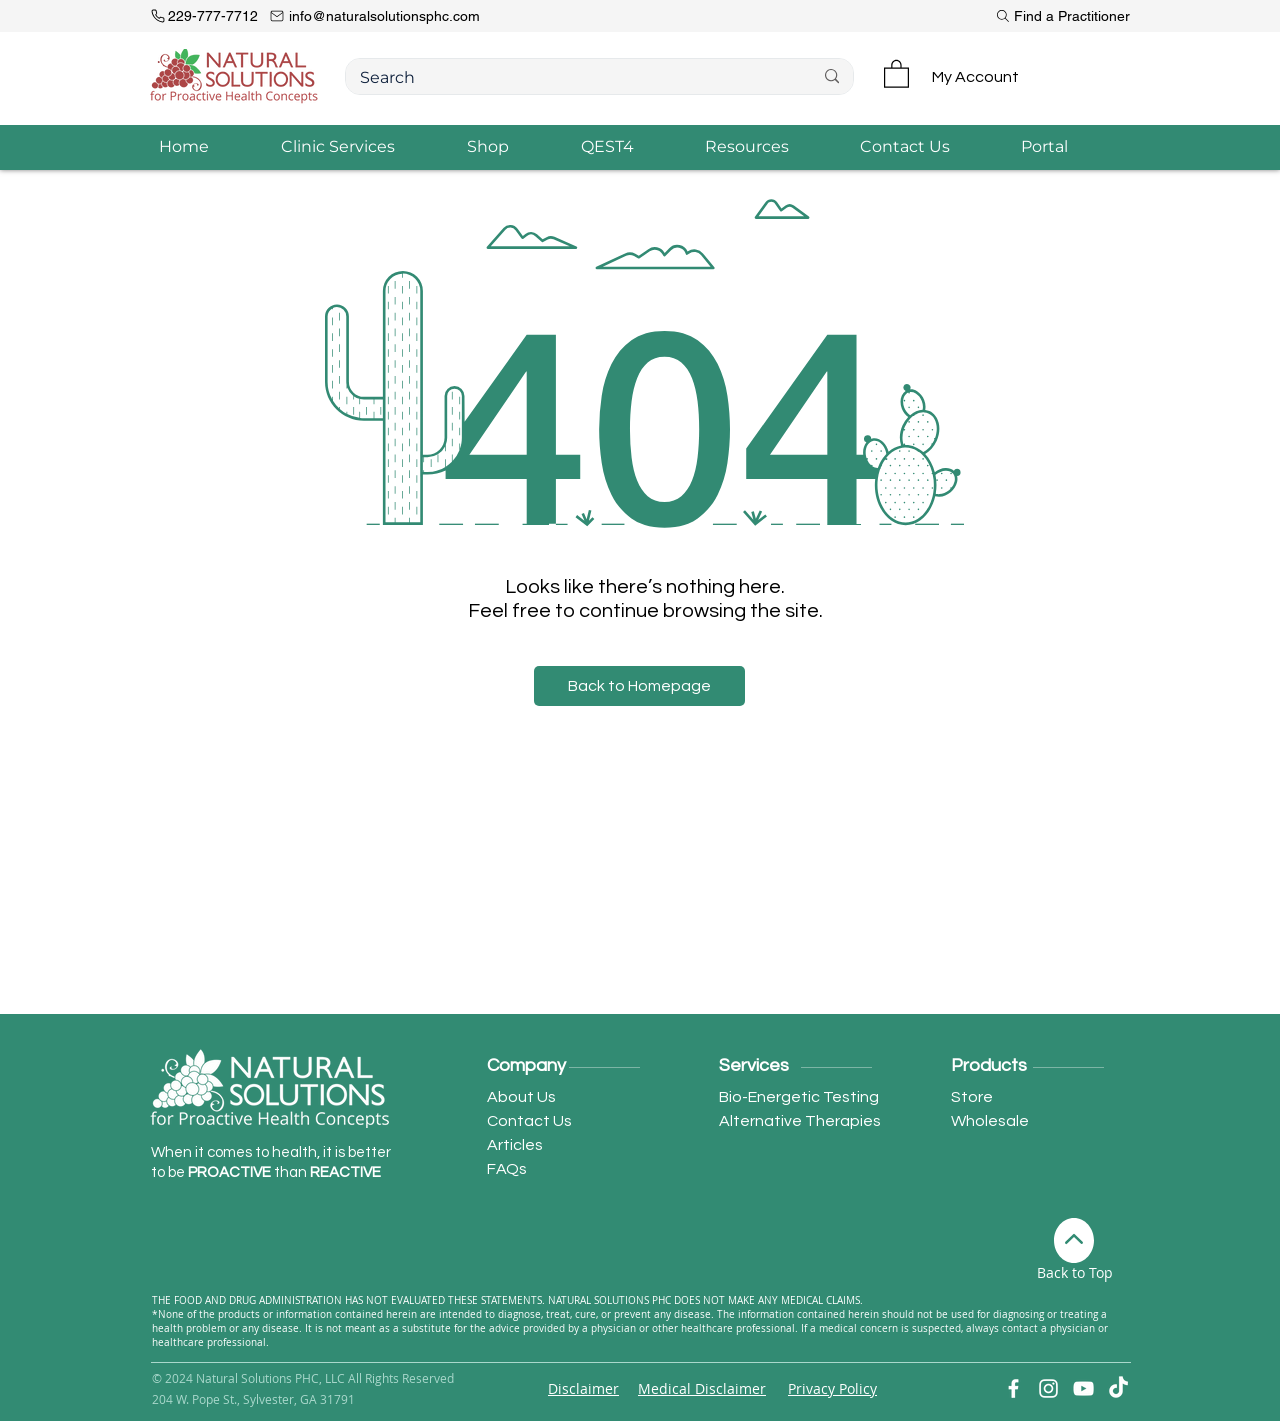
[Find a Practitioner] (1057, 16)
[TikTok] (1118, 1388)
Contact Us (529, 1121)
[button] (896, 73)
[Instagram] (1048, 1388)
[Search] (571, 78)
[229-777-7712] (209, 16)
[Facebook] (1013, 1388)
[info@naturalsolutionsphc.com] (419, 16)
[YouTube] (1083, 1388)
